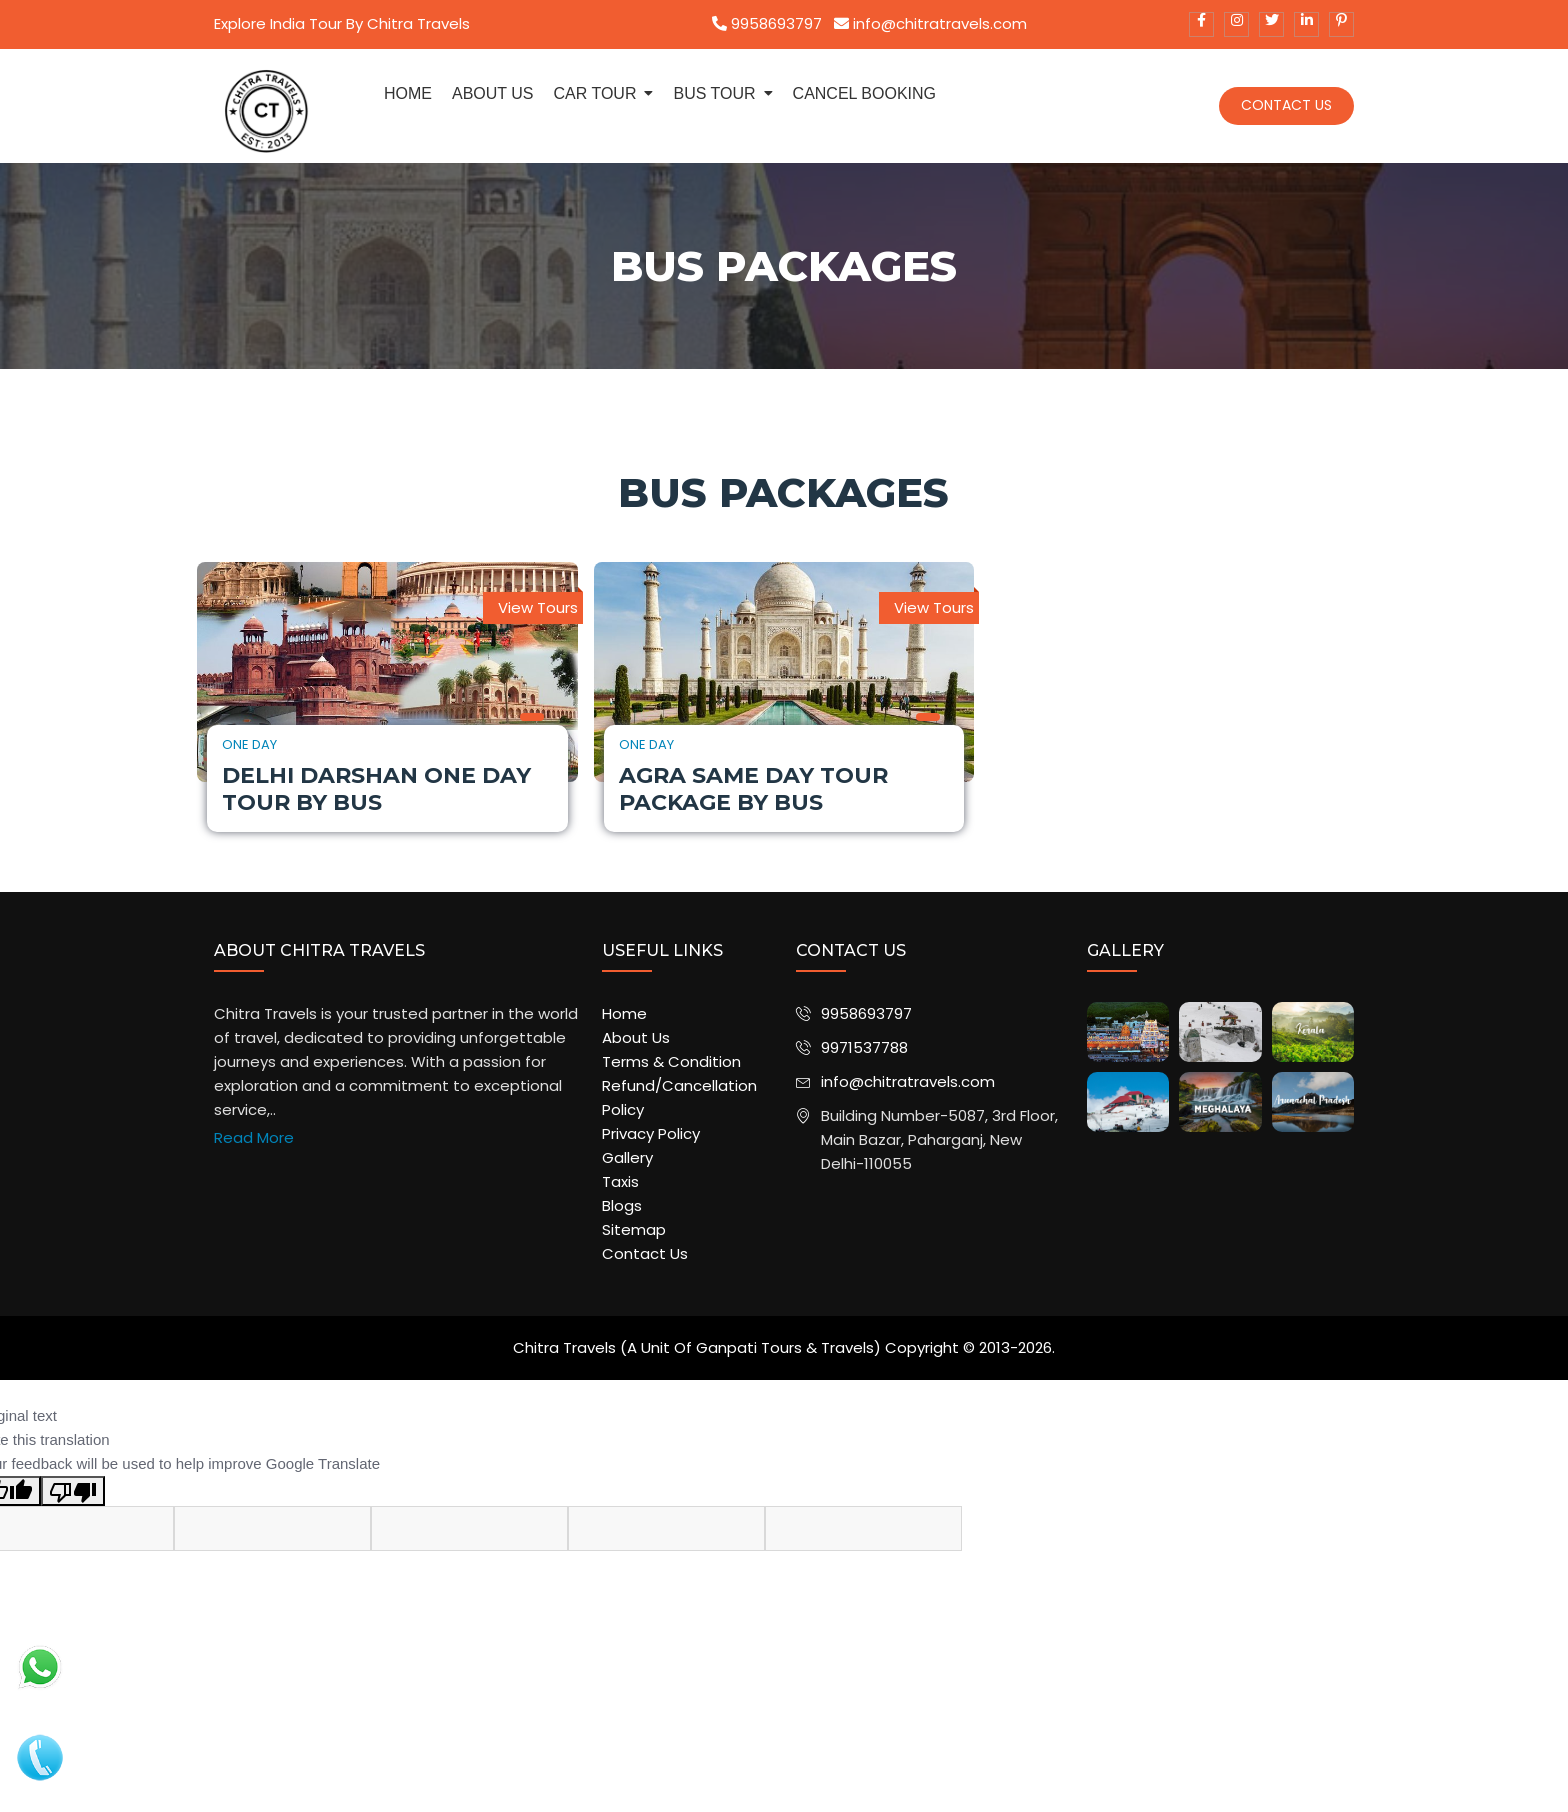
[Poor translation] (73, 1491)
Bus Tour (714, 93)
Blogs (622, 1205)
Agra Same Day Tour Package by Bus (753, 788)
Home (408, 93)
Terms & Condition (671, 1061)
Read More (254, 1137)
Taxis (620, 1181)
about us (493, 93)
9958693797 (767, 23)
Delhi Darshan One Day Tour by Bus (376, 788)
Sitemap (634, 1229)
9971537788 (864, 1047)
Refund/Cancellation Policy (679, 1097)
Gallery (627, 1157)
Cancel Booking (864, 93)
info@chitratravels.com (930, 23)
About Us (636, 1037)
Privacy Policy (651, 1133)
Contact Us (1286, 105)
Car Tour (595, 93)
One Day (249, 744)
